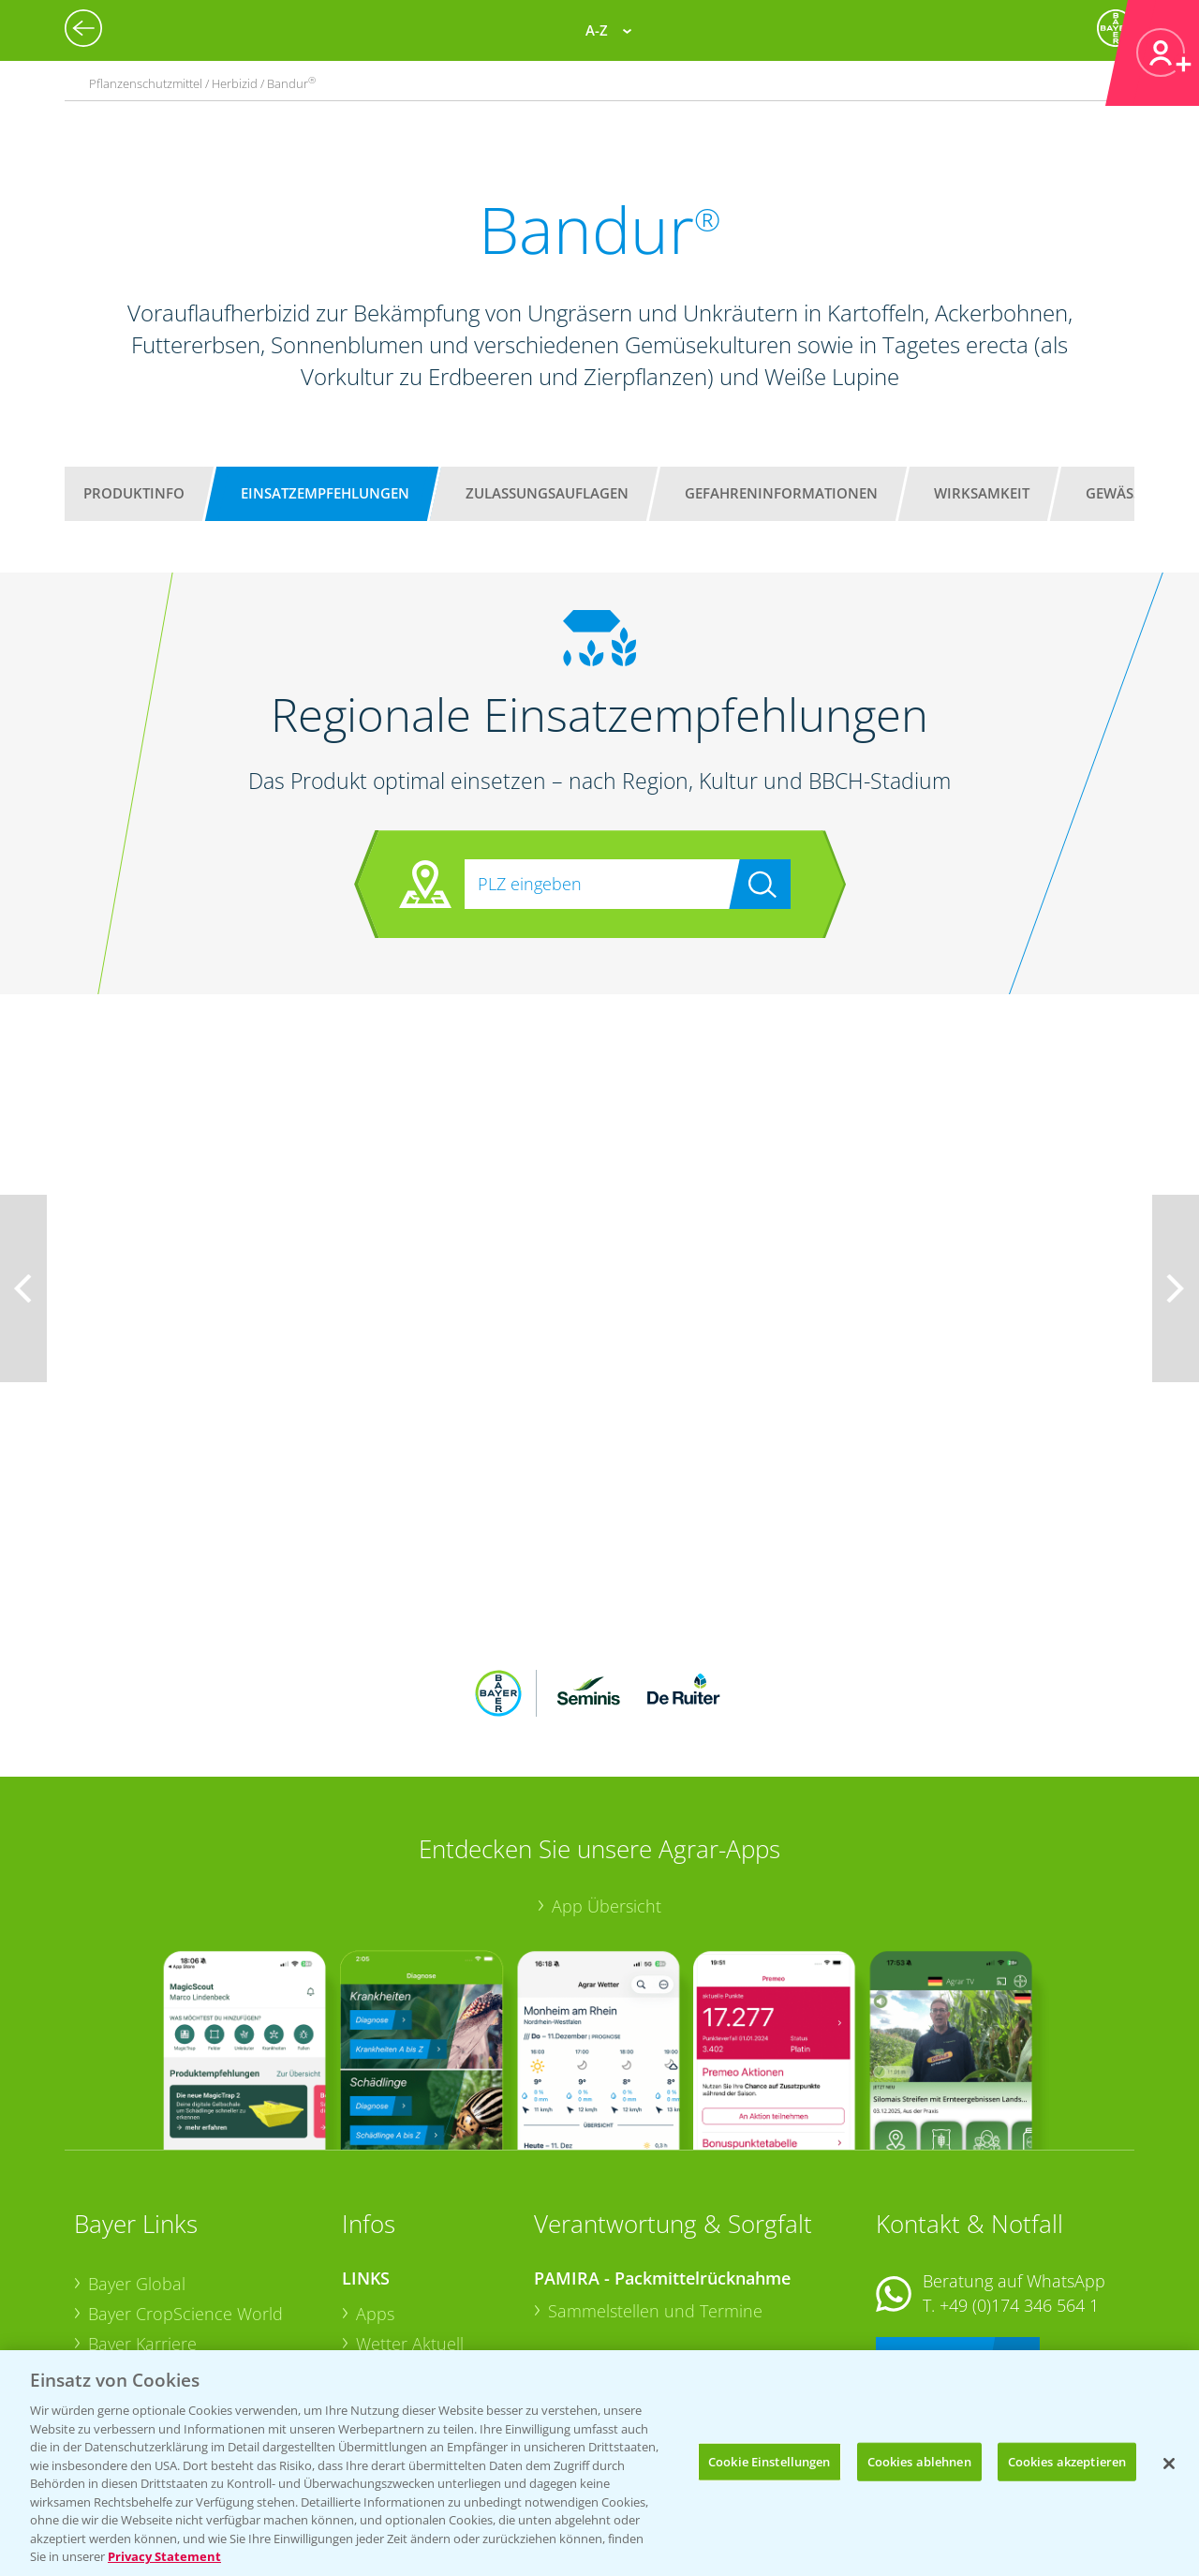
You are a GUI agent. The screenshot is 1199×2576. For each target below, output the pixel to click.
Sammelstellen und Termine (655, 2188)
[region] (599, 2463)
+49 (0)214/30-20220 (1018, 2314)
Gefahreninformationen (781, 493)
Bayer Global (136, 2161)
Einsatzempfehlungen (325, 493)
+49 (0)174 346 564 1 (1019, 2181)
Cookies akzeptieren (1067, 2460)
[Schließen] (1169, 2463)
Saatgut (385, 2337)
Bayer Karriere (142, 2220)
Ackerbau (392, 2308)
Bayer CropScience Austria (189, 2250)
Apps (375, 2191)
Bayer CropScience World (185, 2190)
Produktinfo (134, 493)
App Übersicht (606, 1783)
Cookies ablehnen (919, 2460)
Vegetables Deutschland (180, 2339)
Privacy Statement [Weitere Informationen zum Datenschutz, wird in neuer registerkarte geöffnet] (164, 2556)
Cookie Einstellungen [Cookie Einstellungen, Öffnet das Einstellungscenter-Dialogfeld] (769, 2460)
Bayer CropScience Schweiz (193, 2280)
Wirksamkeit (981, 493)
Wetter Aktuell (410, 2220)
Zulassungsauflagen (547, 493)
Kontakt (931, 2232)
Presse (113, 2309)
